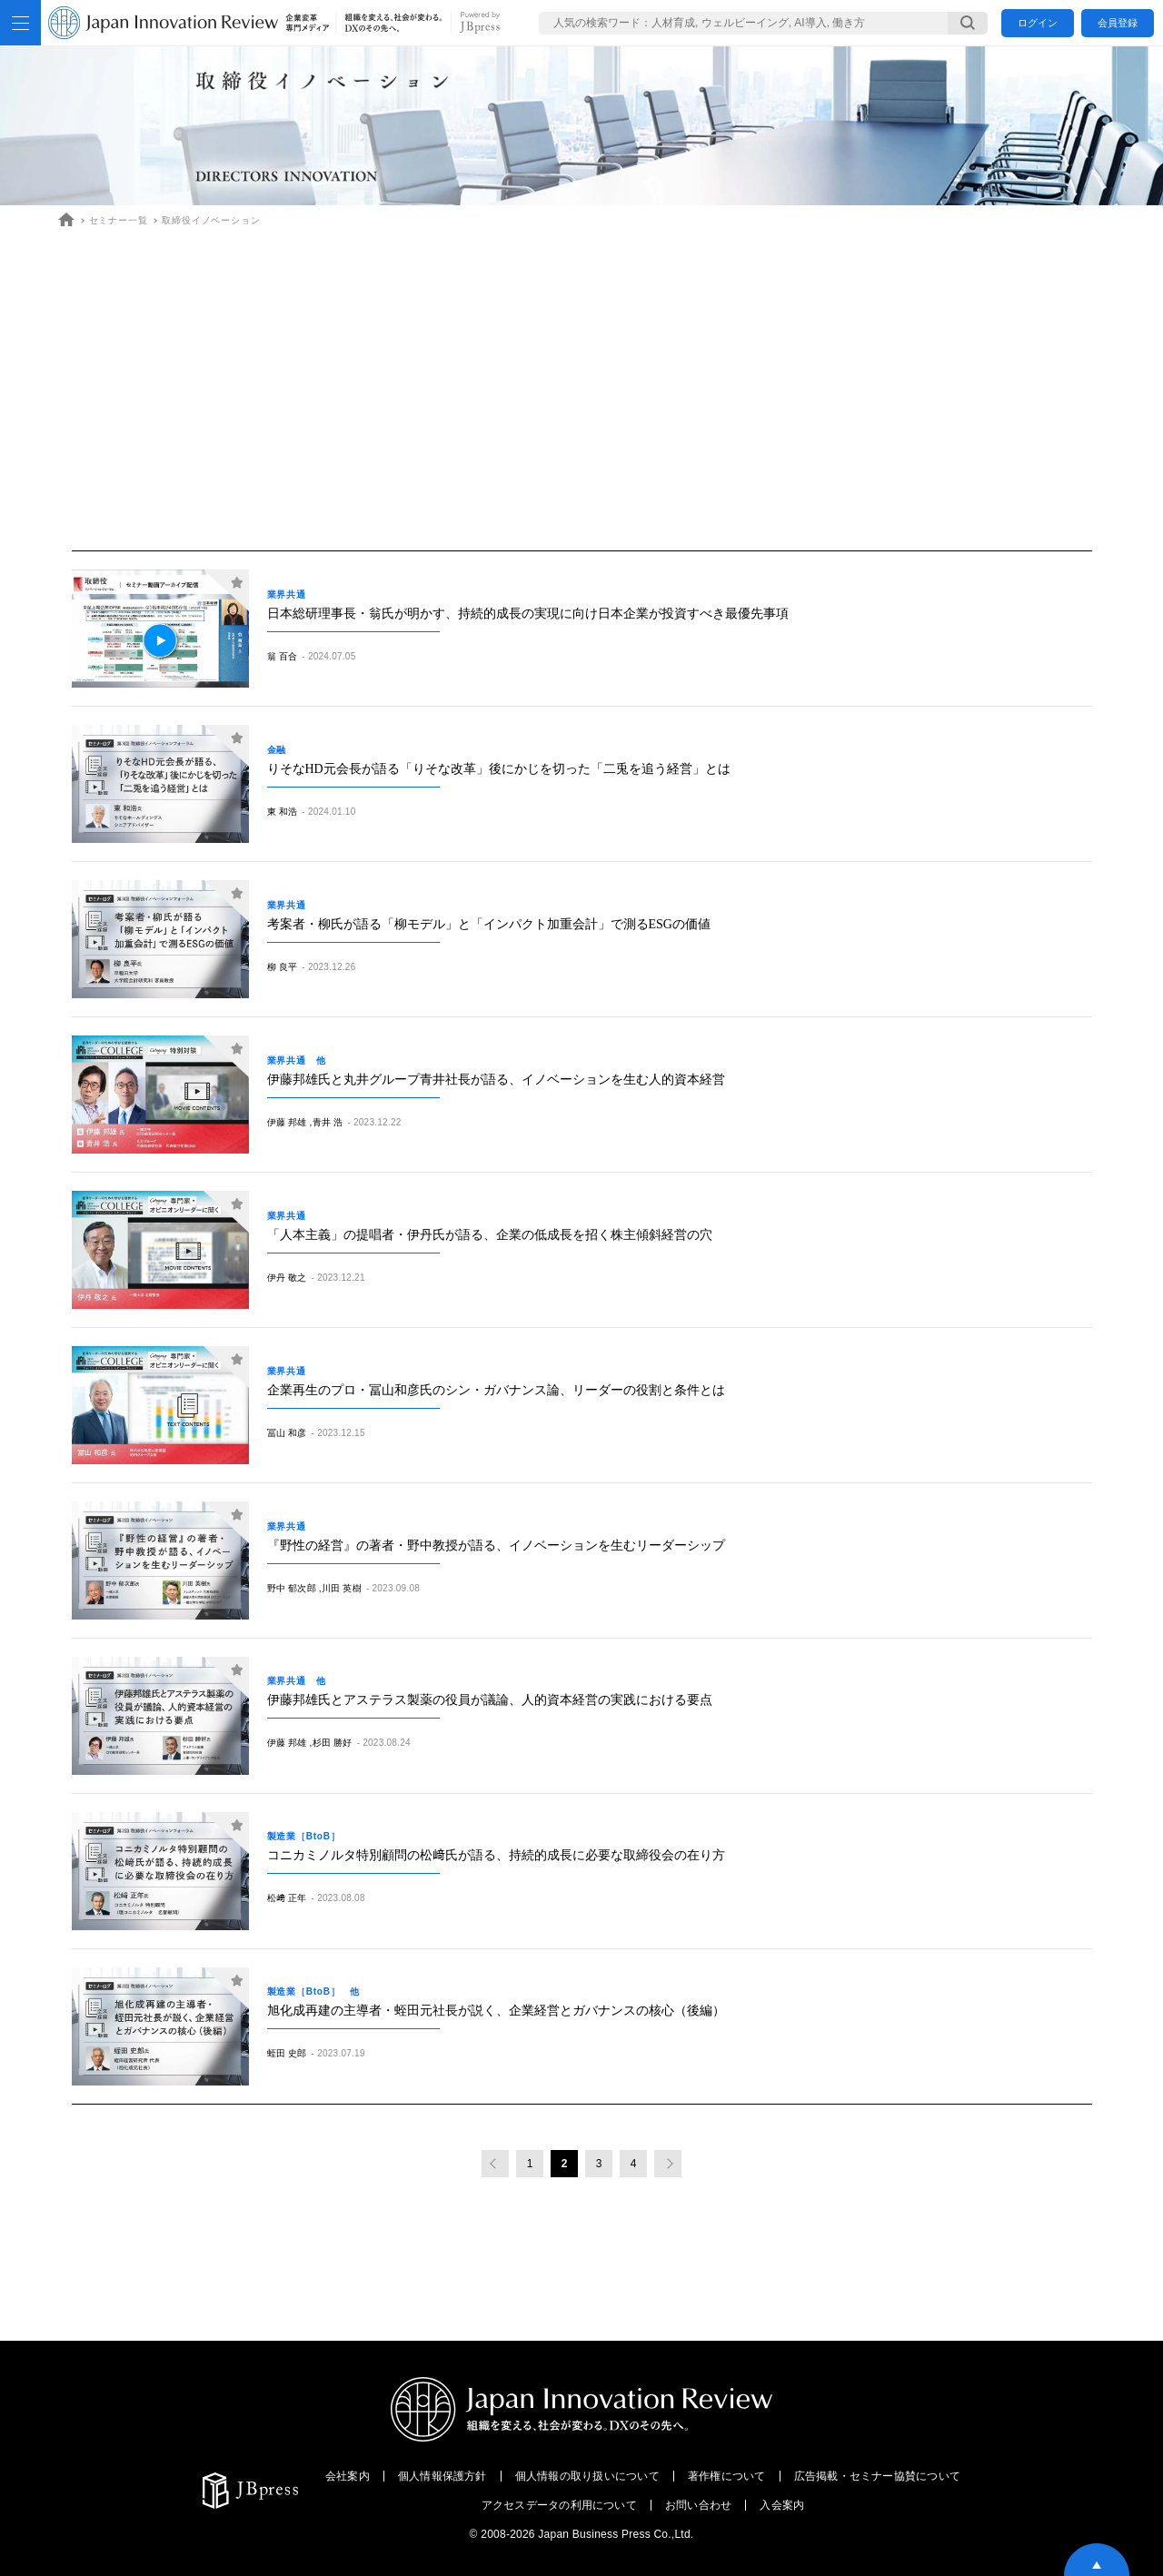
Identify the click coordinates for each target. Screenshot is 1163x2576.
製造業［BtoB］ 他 (314, 1991)
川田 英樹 (342, 1588)
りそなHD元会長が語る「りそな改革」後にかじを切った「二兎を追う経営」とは (499, 769)
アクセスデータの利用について (559, 2505)
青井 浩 (328, 1122)
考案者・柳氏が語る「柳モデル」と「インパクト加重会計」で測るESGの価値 (489, 924)
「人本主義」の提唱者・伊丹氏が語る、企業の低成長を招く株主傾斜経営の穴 (489, 1235)
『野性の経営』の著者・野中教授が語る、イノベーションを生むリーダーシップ (496, 1545)
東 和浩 (282, 812)
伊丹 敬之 (287, 1278)
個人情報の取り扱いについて (587, 2476)
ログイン (1038, 22)
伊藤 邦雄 (287, 1122)
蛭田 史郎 (287, 2053)
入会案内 (782, 2505)
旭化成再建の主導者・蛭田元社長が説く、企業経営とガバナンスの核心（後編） (496, 2010)
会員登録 (1118, 22)
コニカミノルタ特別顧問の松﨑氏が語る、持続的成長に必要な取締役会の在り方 (496, 1855)
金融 (281, 750)
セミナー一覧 (118, 220)
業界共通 (291, 594)
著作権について (727, 2476)
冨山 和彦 (287, 1433)
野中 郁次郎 (291, 1588)
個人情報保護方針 (442, 2476)
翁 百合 (282, 656)
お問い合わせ (698, 2505)
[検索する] (968, 23)
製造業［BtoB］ (309, 1836)
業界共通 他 (296, 1060)
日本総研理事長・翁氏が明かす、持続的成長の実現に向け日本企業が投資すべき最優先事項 (528, 613)
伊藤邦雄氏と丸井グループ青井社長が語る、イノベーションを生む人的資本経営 (496, 1079)
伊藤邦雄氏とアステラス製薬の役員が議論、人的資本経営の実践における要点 (489, 1700)
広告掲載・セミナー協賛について (877, 2476)
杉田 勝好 (333, 1743)
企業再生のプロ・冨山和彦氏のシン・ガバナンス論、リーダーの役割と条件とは (496, 1390)
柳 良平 (282, 967)
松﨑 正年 (287, 1898)
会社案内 (347, 2476)
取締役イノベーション (211, 220)
